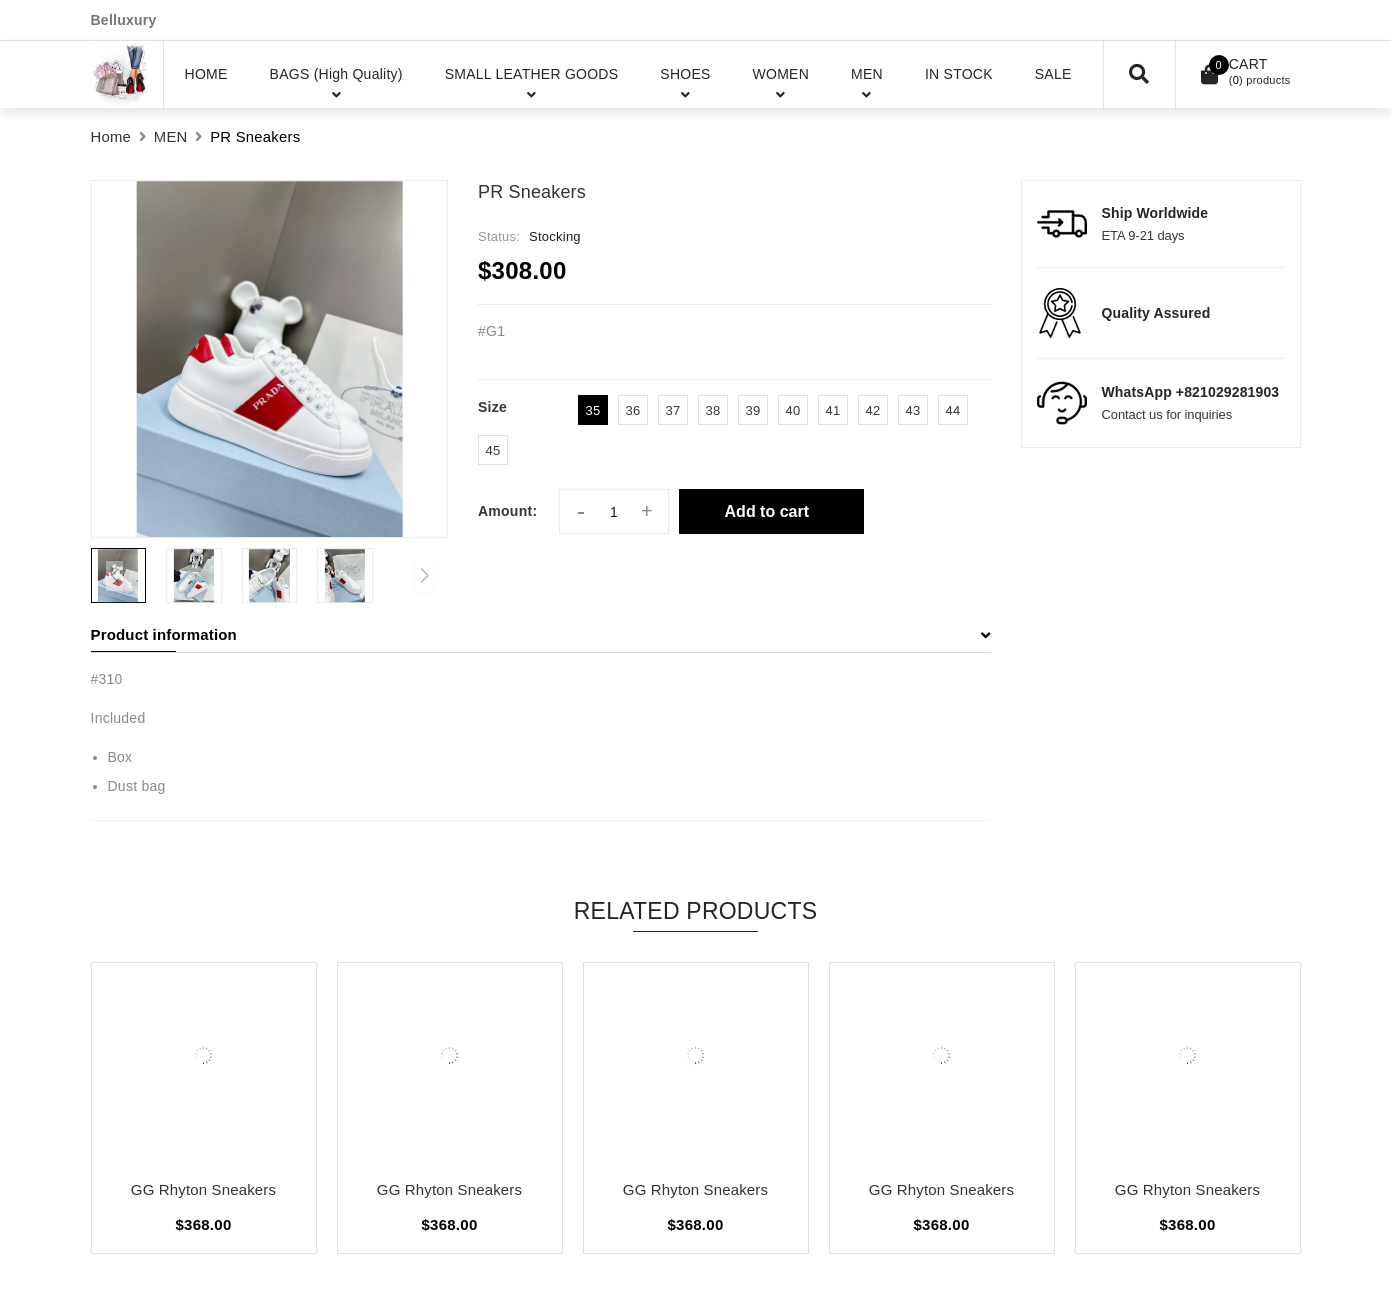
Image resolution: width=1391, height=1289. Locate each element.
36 (633, 410)
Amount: (507, 511)
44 (953, 410)
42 (873, 410)
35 (593, 410)
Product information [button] (541, 634)
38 (713, 410)
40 (793, 410)
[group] (270, 359)
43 (913, 410)
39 (753, 410)
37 (673, 410)
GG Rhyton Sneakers (203, 1189)
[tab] (541, 635)
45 (493, 450)
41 (833, 410)
